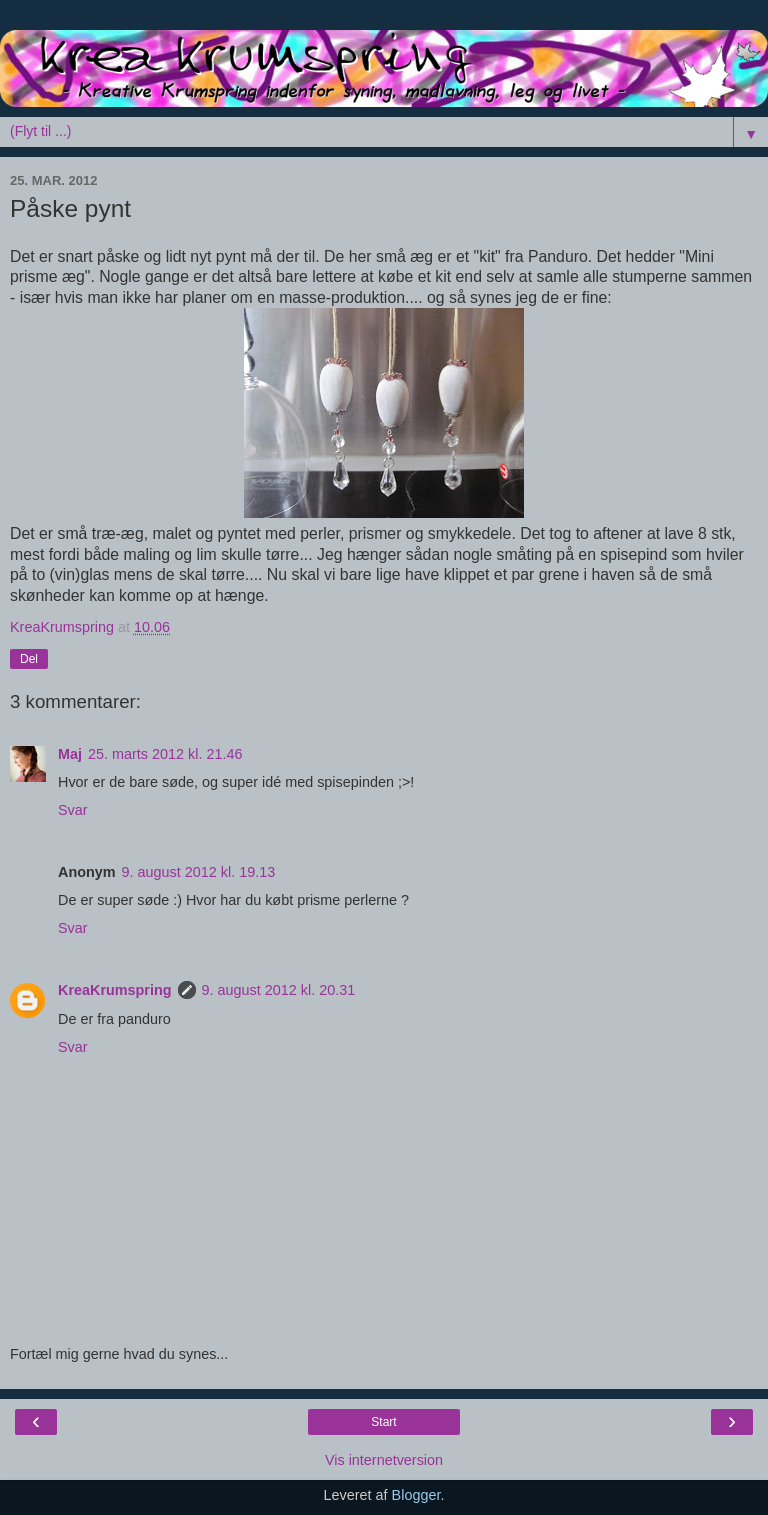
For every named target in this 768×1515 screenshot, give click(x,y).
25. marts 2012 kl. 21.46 (165, 754)
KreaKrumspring (115, 990)
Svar (73, 810)
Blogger (416, 1495)
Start (383, 1422)
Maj (70, 754)
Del (29, 659)
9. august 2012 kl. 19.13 (199, 872)
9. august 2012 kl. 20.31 (279, 990)
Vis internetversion (384, 1460)
